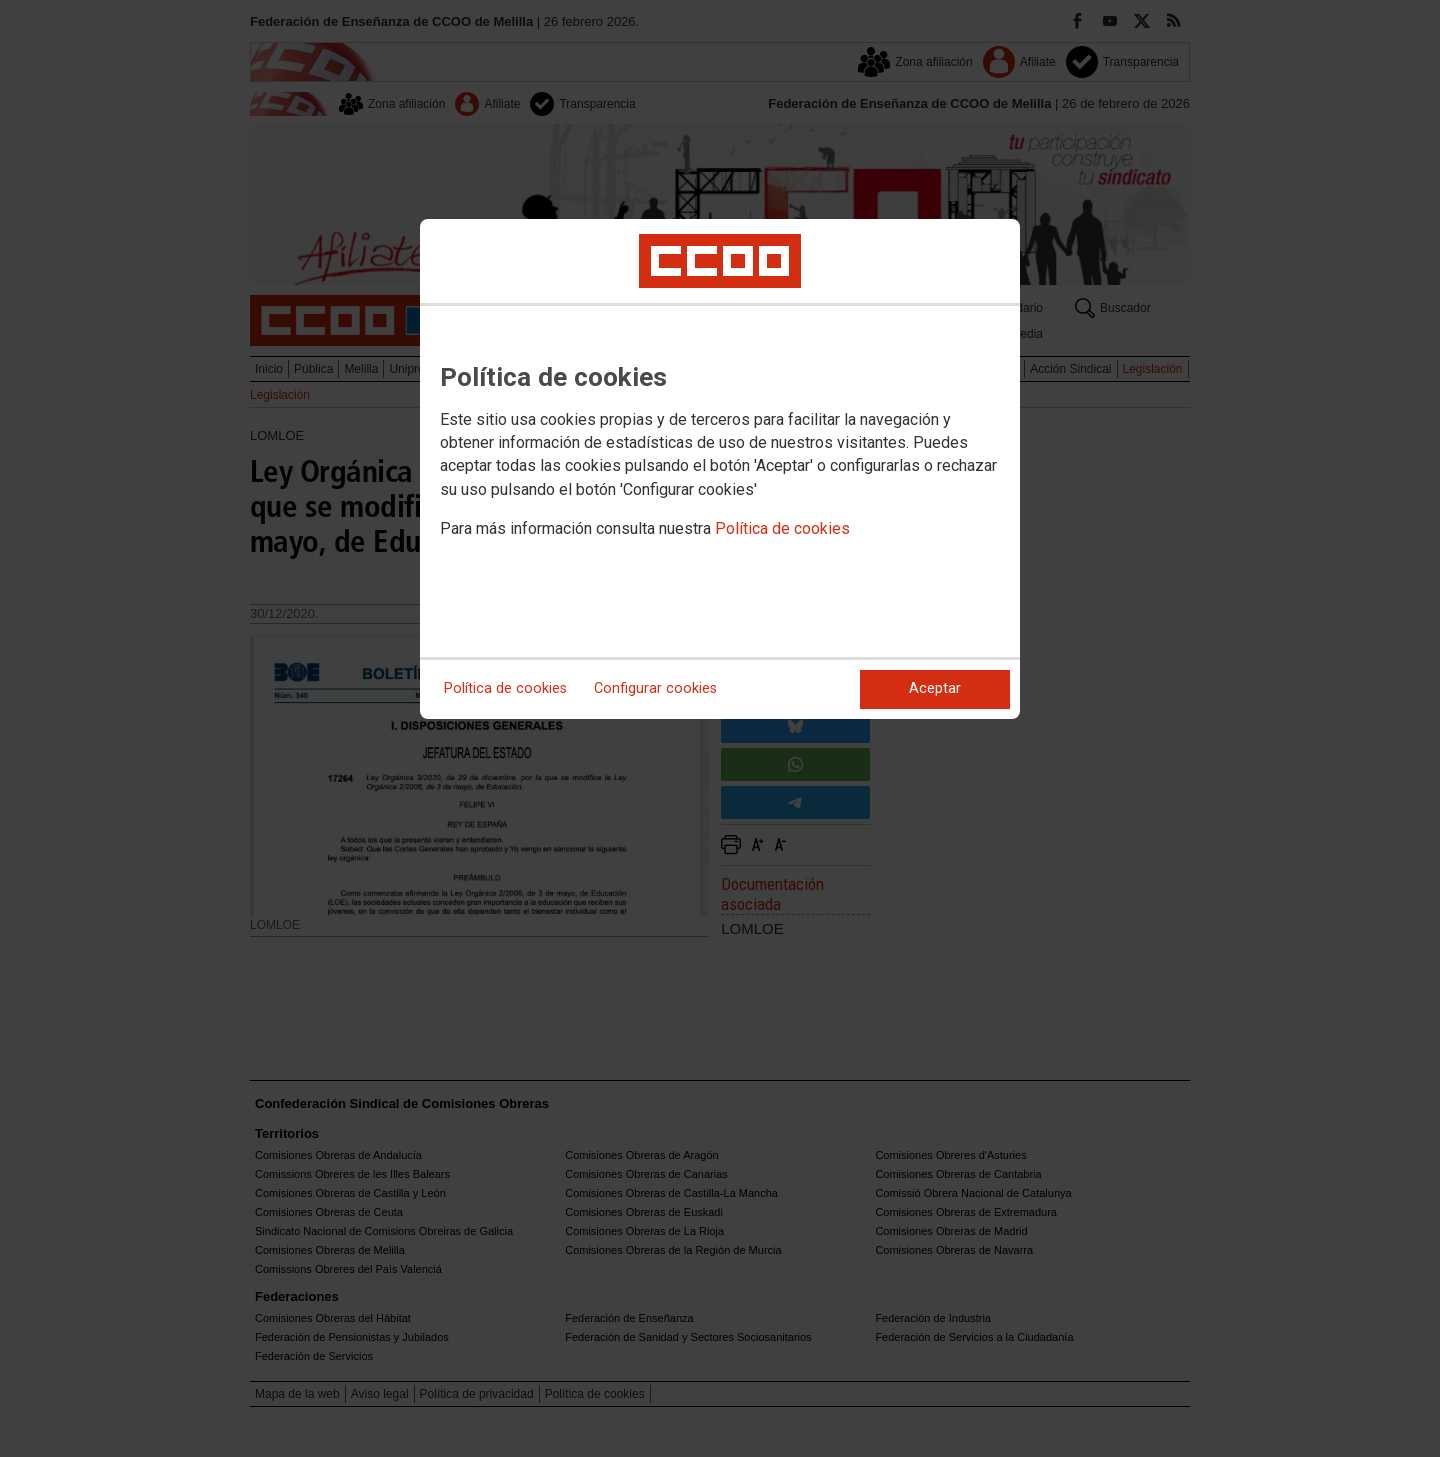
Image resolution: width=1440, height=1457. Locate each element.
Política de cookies (782, 528)
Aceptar (935, 688)
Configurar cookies (655, 688)
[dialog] (720, 469)
